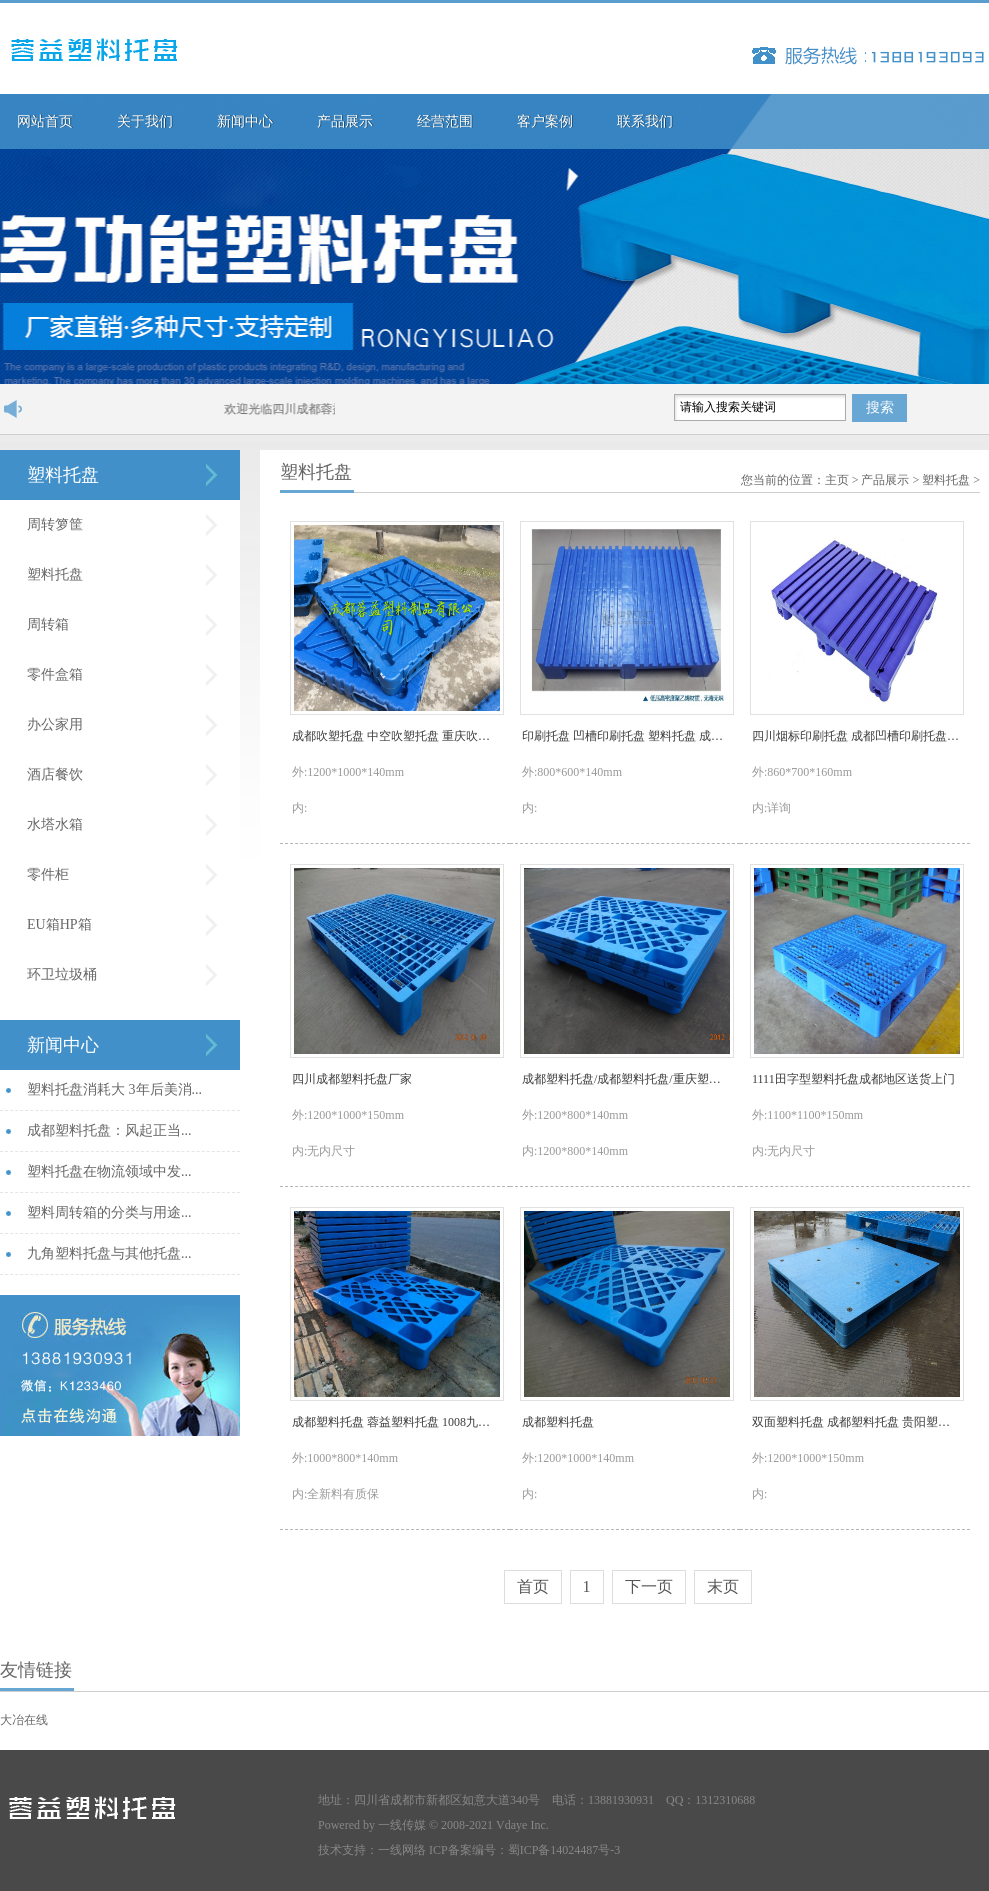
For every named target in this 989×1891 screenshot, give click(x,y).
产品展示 (345, 121)
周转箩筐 (55, 524)
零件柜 (48, 874)
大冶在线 (24, 1720)
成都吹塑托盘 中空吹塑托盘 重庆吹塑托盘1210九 (396, 736)
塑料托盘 (63, 475)
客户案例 (545, 121)
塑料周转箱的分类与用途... (109, 1212)
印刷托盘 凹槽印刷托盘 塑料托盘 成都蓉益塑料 (626, 736)
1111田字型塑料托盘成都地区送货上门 (853, 1079)
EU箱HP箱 (59, 924)
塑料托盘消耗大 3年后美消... (114, 1089)
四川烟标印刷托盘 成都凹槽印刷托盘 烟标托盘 (856, 736)
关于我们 (145, 121)
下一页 (649, 1586)
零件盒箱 (55, 674)
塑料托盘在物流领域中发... (109, 1171)
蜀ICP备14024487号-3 (564, 1850)
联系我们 (645, 121)
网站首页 (45, 121)
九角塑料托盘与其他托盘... (109, 1253)
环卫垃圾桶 (62, 974)
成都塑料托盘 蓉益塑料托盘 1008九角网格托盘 (396, 1422)
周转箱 (48, 624)
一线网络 (402, 1850)
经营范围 (445, 121)
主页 (837, 480)
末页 (723, 1586)
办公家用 (55, 724)
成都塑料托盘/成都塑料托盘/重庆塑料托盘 (626, 1079)
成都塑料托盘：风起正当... (109, 1130)
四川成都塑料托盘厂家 (352, 1079)
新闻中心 (245, 121)
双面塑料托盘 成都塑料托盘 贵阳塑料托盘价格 (856, 1422)
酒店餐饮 (55, 774)
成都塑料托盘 (558, 1422)
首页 (533, 1586)
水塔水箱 (55, 824)
